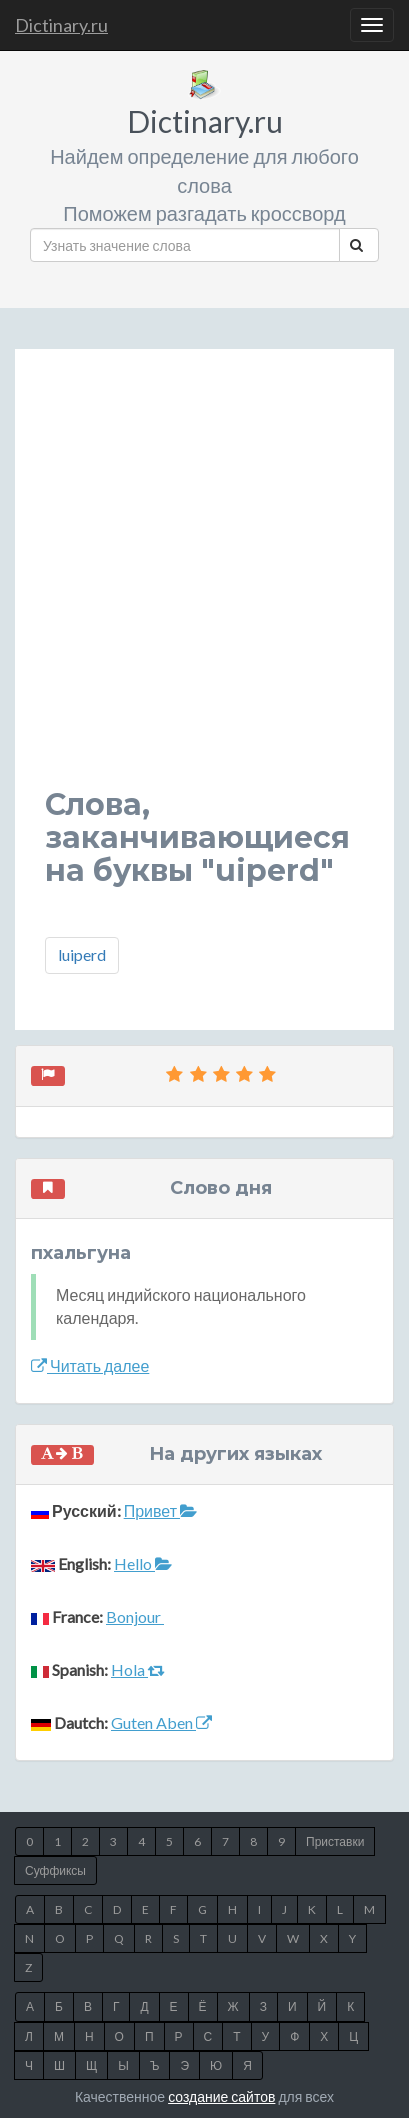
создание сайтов (221, 2096)
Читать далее (90, 1365)
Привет (160, 1510)
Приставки (335, 1841)
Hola (138, 1669)
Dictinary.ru (61, 25)
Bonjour (135, 1616)
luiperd (82, 954)
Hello (143, 1563)
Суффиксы (55, 1870)
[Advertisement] (204, 583)
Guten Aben (161, 1722)
